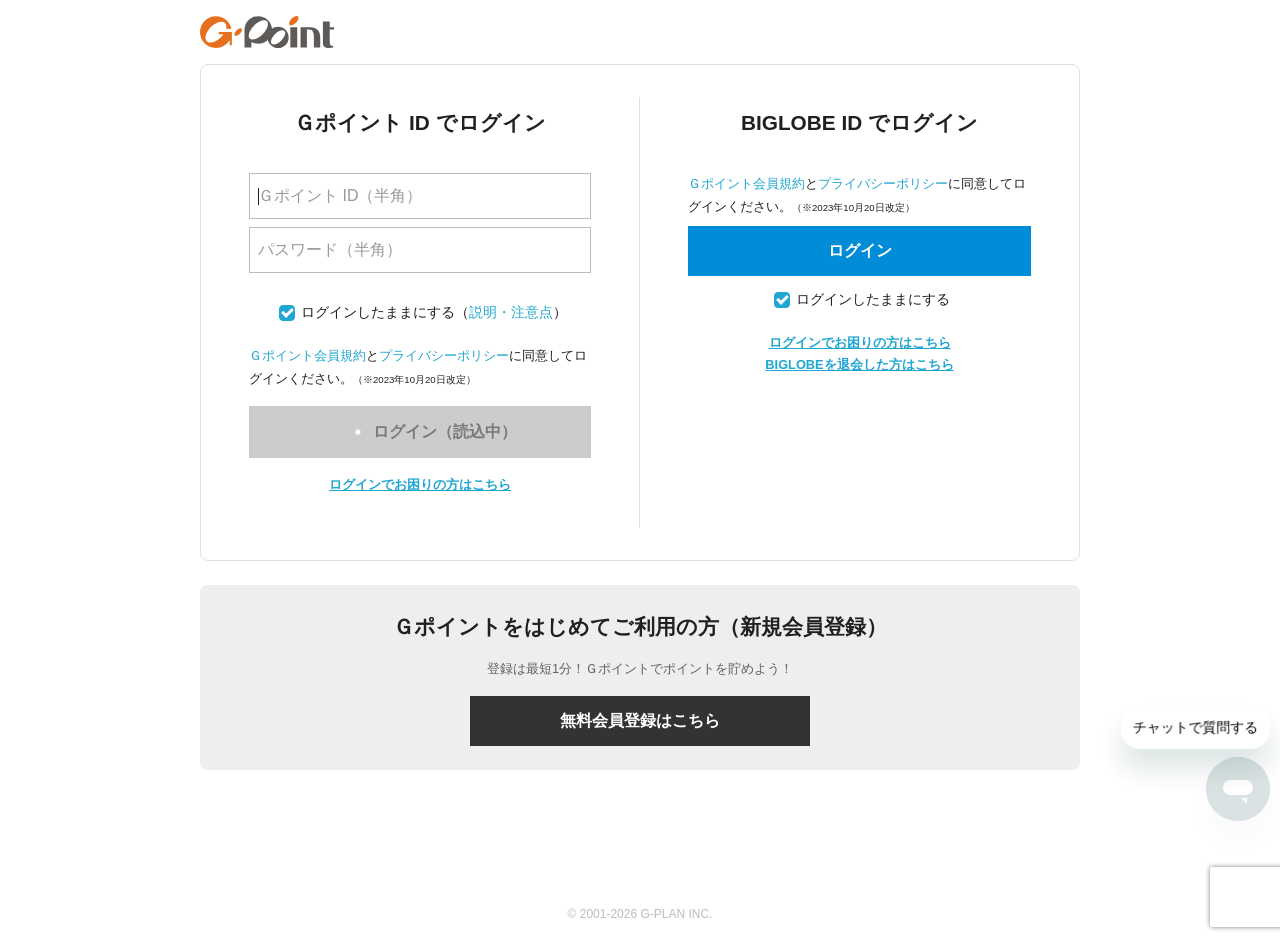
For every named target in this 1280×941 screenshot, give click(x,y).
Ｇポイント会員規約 (307, 355)
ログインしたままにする (378, 312)
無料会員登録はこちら (640, 720)
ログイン (860, 250)
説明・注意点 (511, 312)
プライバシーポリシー (444, 355)
